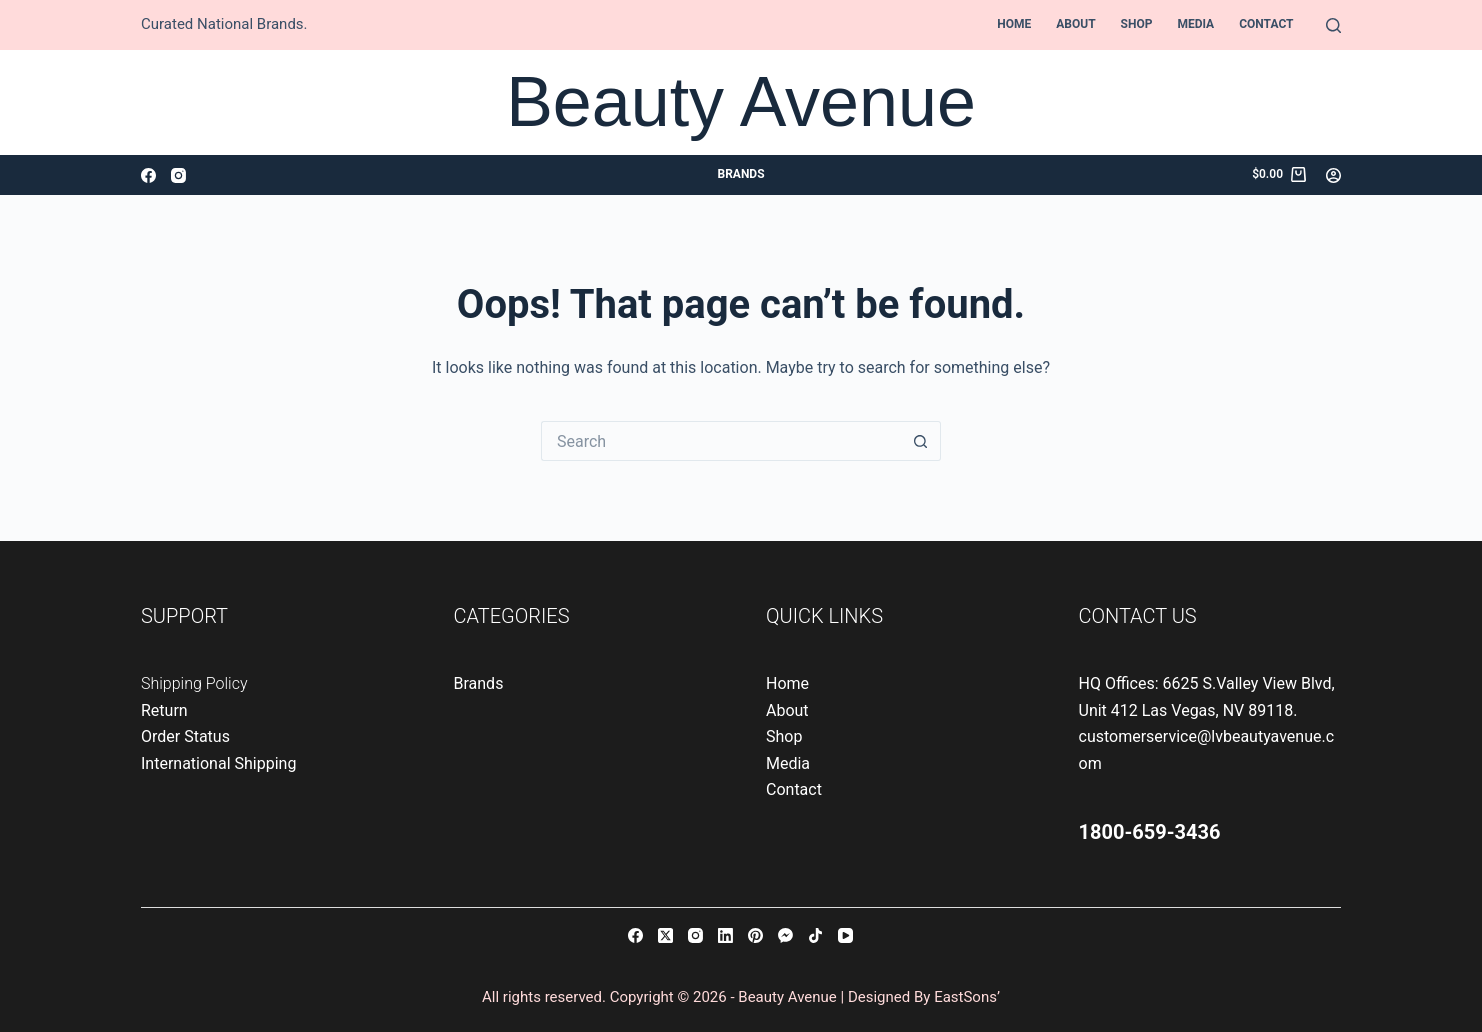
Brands (740, 174)
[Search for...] (721, 441)
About (1075, 24)
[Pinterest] (755, 935)
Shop (1137, 24)
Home (1014, 24)
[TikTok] (815, 935)
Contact (1266, 24)
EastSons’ (967, 997)
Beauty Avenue (741, 102)
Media (1195, 24)
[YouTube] (845, 935)
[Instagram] (178, 175)
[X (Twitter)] (665, 935)
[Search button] (921, 441)
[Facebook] (148, 175)
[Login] (1333, 175)
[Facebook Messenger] (785, 935)
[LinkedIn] (725, 935)
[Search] (1333, 25)
